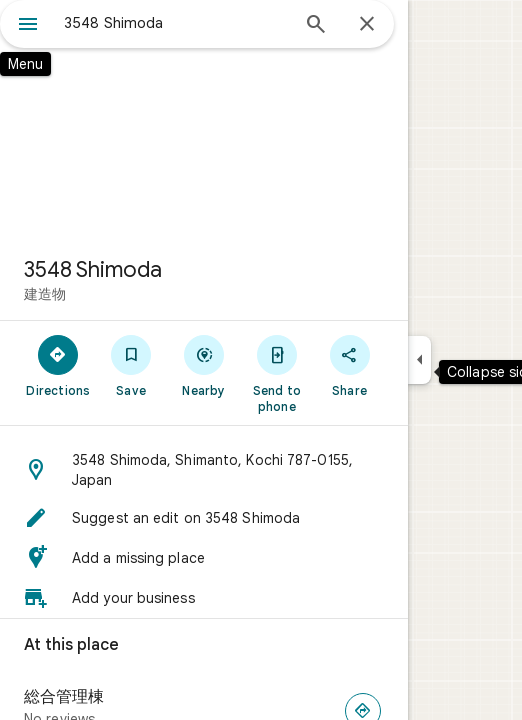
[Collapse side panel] (419, 360)
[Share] (349, 365)
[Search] (316, 26)
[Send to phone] (276, 373)
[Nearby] (204, 365)
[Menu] (28, 26)
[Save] (131, 365)
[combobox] (176, 23)
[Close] (367, 25)
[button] (204, 470)
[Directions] (58, 365)
